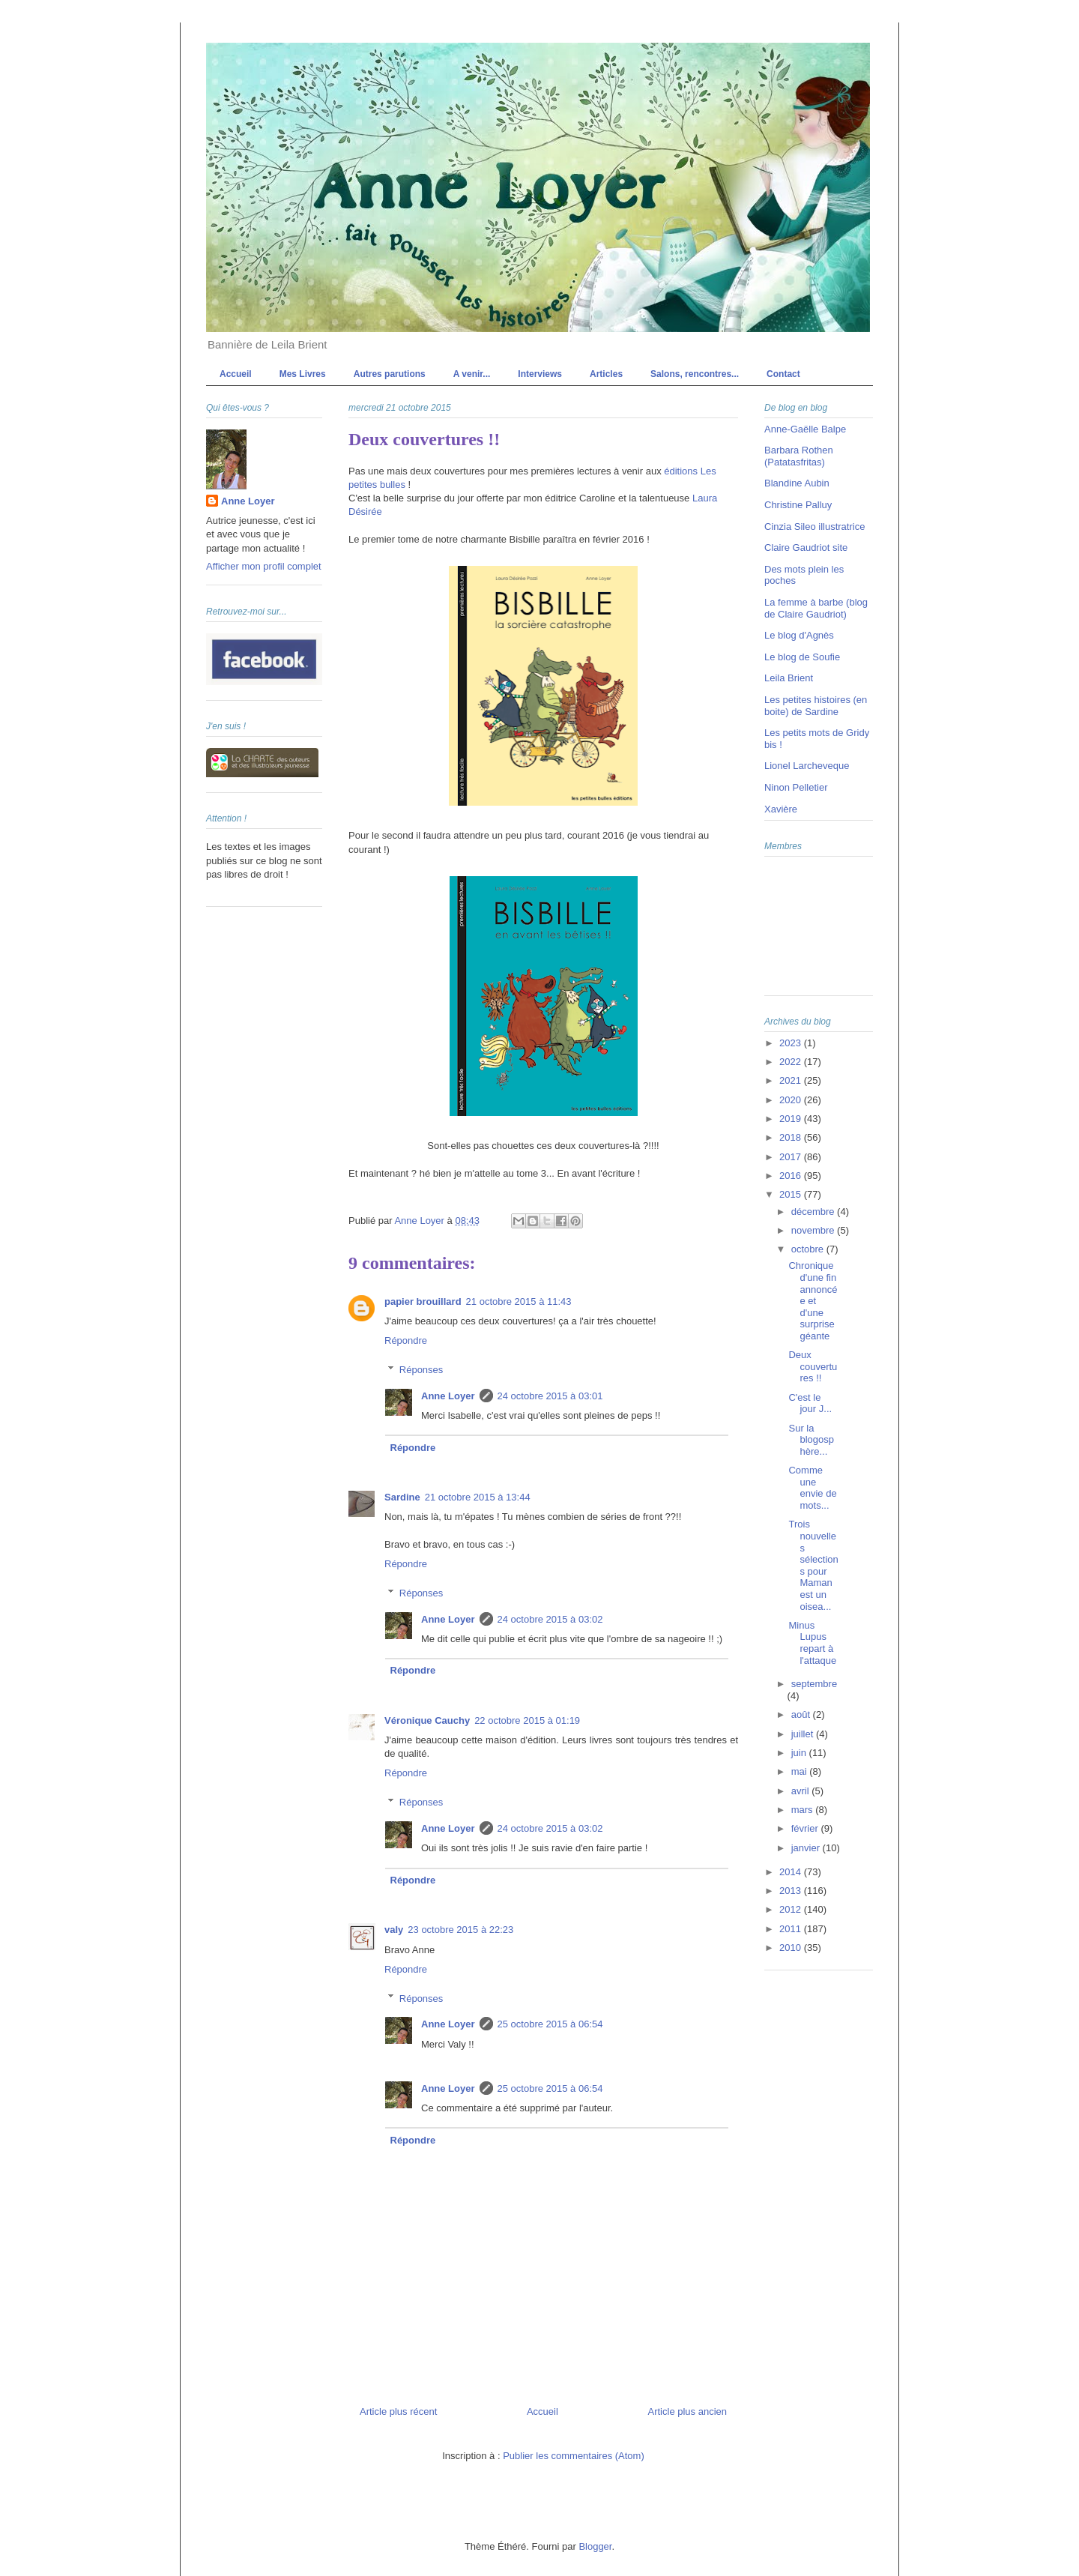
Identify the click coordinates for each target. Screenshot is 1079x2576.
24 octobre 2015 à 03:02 (550, 1619)
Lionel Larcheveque (806, 765)
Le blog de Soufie (802, 657)
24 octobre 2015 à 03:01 (550, 1396)
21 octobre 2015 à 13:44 (478, 1497)
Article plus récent (398, 2411)
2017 (791, 1156)
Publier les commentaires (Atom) (573, 2455)
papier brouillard (423, 1301)
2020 (791, 1099)
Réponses (421, 1369)
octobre (808, 1249)
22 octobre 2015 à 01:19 (527, 1720)
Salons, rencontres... (694, 374)
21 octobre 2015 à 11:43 (519, 1301)
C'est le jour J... (810, 1403)
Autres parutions (390, 374)
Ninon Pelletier (796, 787)
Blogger (594, 2546)
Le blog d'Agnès (799, 635)
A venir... (472, 374)
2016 (791, 1175)
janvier (807, 1847)
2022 (791, 1061)
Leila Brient (788, 678)
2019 (791, 1118)
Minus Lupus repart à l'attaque (812, 1643)
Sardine (402, 1497)
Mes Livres (302, 374)
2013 (791, 1890)
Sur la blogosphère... (811, 1440)
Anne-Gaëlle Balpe (805, 429)
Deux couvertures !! (812, 1366)
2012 (791, 1909)
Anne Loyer (448, 1396)
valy (393, 1929)
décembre (814, 1211)
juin (800, 1752)
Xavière (780, 809)
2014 (791, 1871)
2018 (791, 1137)
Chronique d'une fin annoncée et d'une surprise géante (812, 1301)
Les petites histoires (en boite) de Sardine (815, 705)
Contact (783, 374)
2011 (791, 1928)
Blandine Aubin (796, 483)
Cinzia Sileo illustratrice (814, 526)
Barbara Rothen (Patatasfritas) (798, 456)
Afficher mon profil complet (263, 566)
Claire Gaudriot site (805, 547)
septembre (814, 1683)
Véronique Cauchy (427, 1720)
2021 (791, 1080)
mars (803, 1809)
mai (800, 1771)
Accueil (236, 374)
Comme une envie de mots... (812, 1488)
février (806, 1828)
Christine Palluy (798, 504)
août (802, 1714)
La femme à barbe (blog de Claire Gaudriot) (816, 608)
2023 (791, 1043)
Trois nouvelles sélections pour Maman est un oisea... (813, 1564)
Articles (606, 374)
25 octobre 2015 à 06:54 (550, 2024)
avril (801, 1791)
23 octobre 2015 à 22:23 (460, 1929)
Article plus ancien (688, 2411)
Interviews (540, 374)
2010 (791, 1947)
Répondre (405, 1340)
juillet (803, 1734)
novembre (814, 1230)
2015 (791, 1194)
